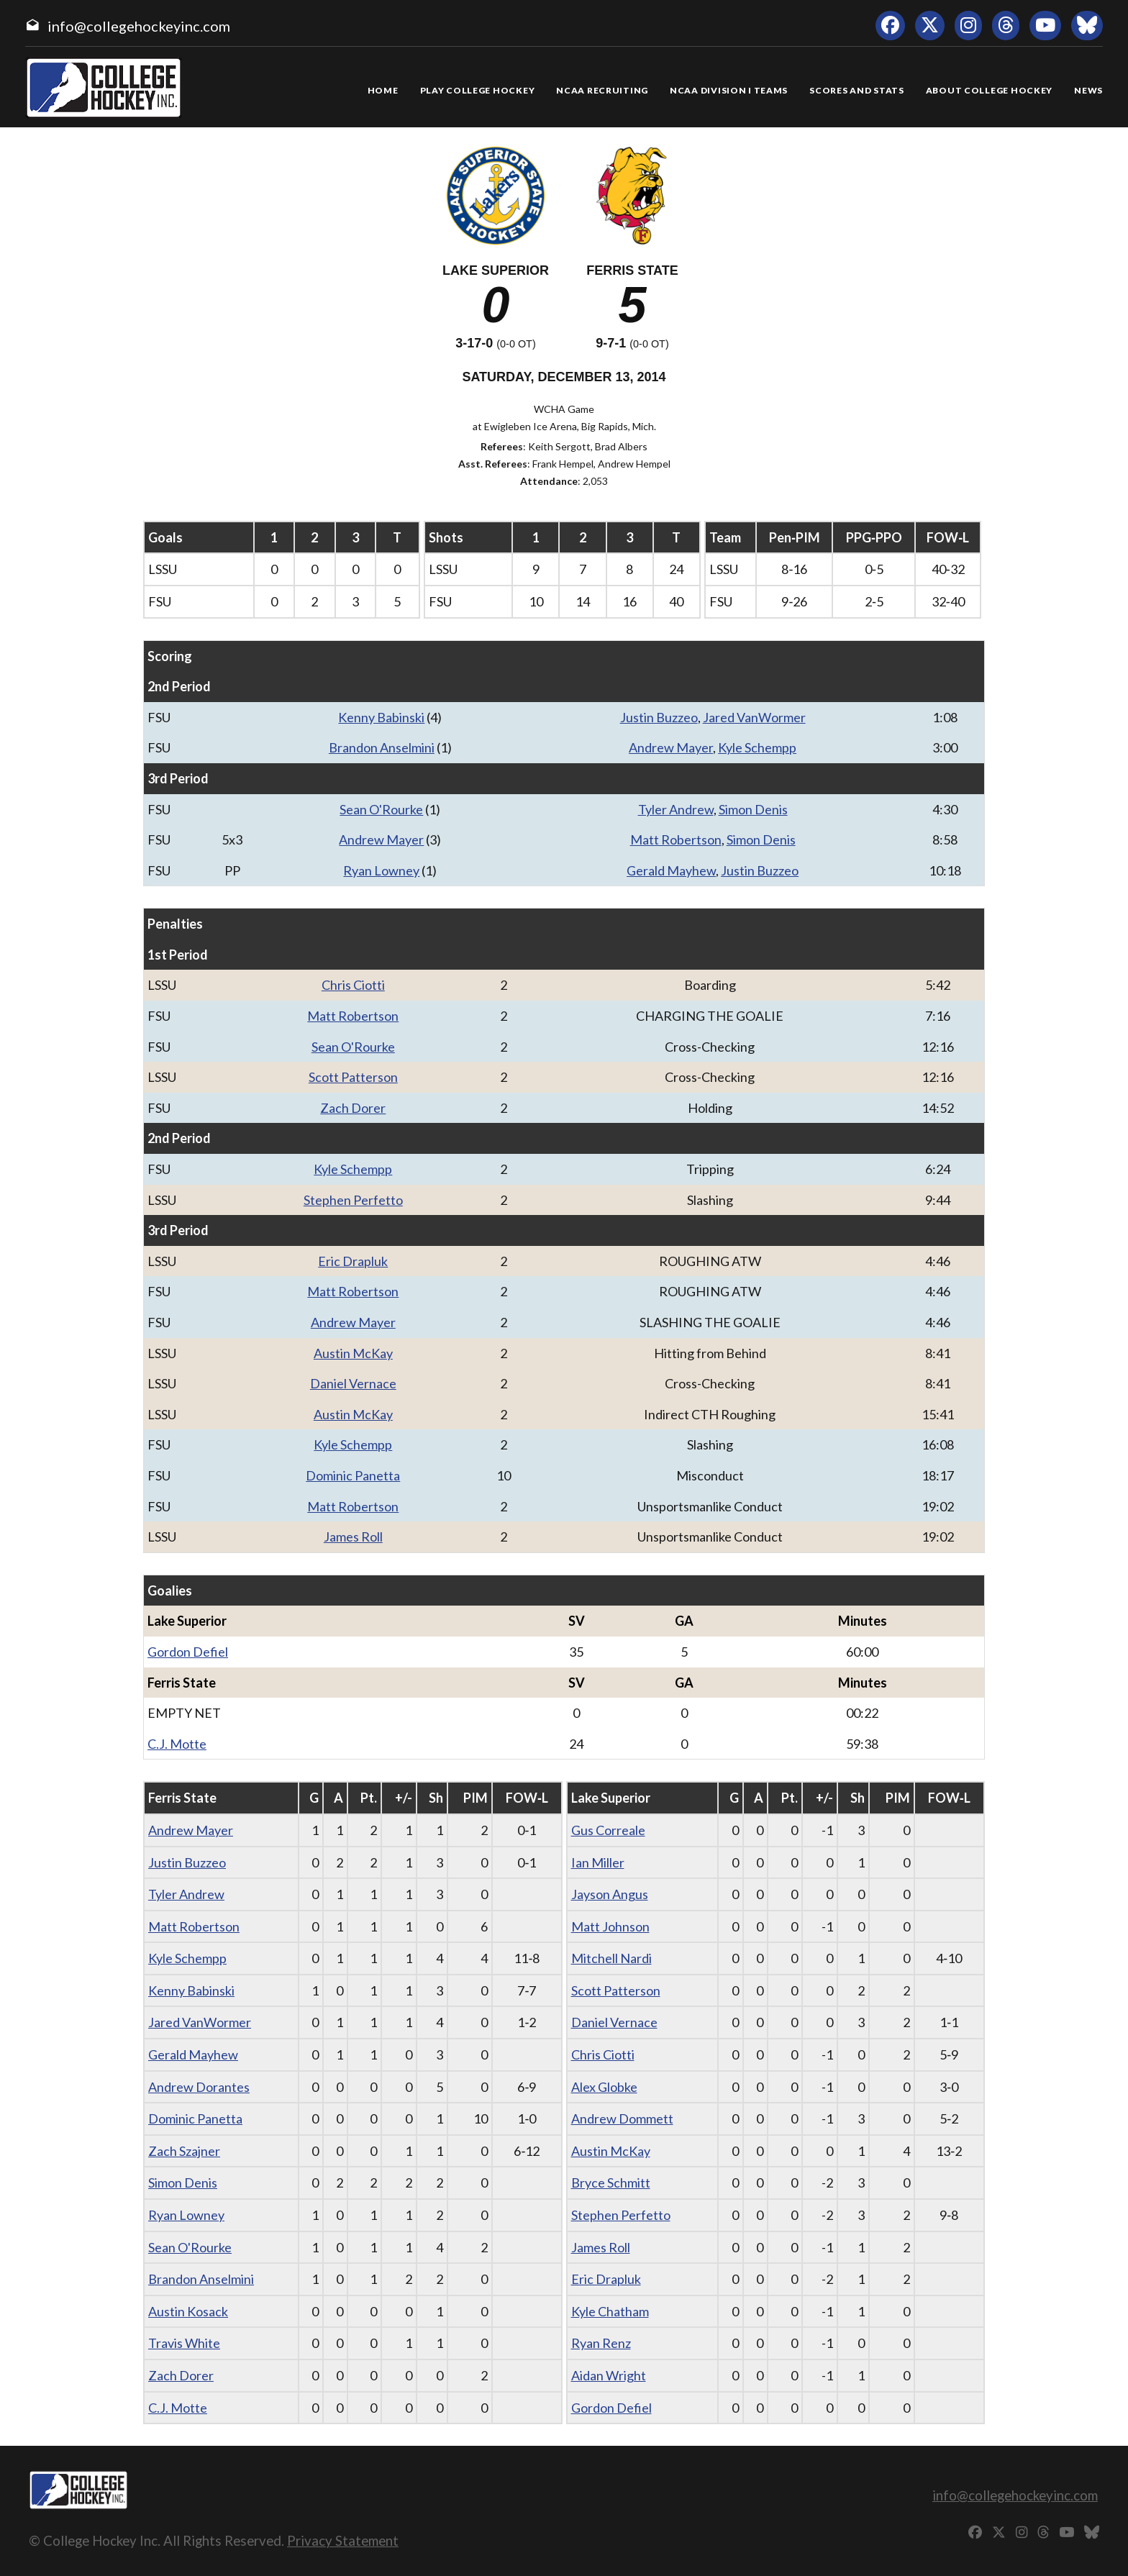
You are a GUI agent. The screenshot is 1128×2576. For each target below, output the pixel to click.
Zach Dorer (353, 1108)
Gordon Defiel (187, 1652)
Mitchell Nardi (611, 1958)
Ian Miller (597, 1862)
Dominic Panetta (353, 1475)
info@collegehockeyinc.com (138, 26)
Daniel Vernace (353, 1383)
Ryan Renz (601, 2343)
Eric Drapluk (353, 1261)
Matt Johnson (610, 1926)
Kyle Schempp (757, 747)
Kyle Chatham (610, 2311)
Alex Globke (604, 2087)
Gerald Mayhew (671, 870)
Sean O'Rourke (381, 809)
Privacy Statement (343, 2540)
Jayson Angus (609, 1894)
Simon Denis (753, 809)
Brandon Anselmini (382, 747)
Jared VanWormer (754, 717)
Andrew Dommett (622, 2118)
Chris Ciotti (353, 985)
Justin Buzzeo (659, 717)
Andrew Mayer (671, 747)
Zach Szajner (184, 2151)
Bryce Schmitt (610, 2182)
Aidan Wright (608, 2375)
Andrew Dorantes (199, 2087)
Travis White (184, 2343)
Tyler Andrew (676, 809)
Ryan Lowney (381, 870)
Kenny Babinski (381, 717)
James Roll (353, 1536)
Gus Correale (608, 1830)
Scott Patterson (353, 1077)
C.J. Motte (176, 1744)
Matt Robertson (676, 839)
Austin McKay (353, 1353)
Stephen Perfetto (353, 1200)
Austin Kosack (188, 2311)
